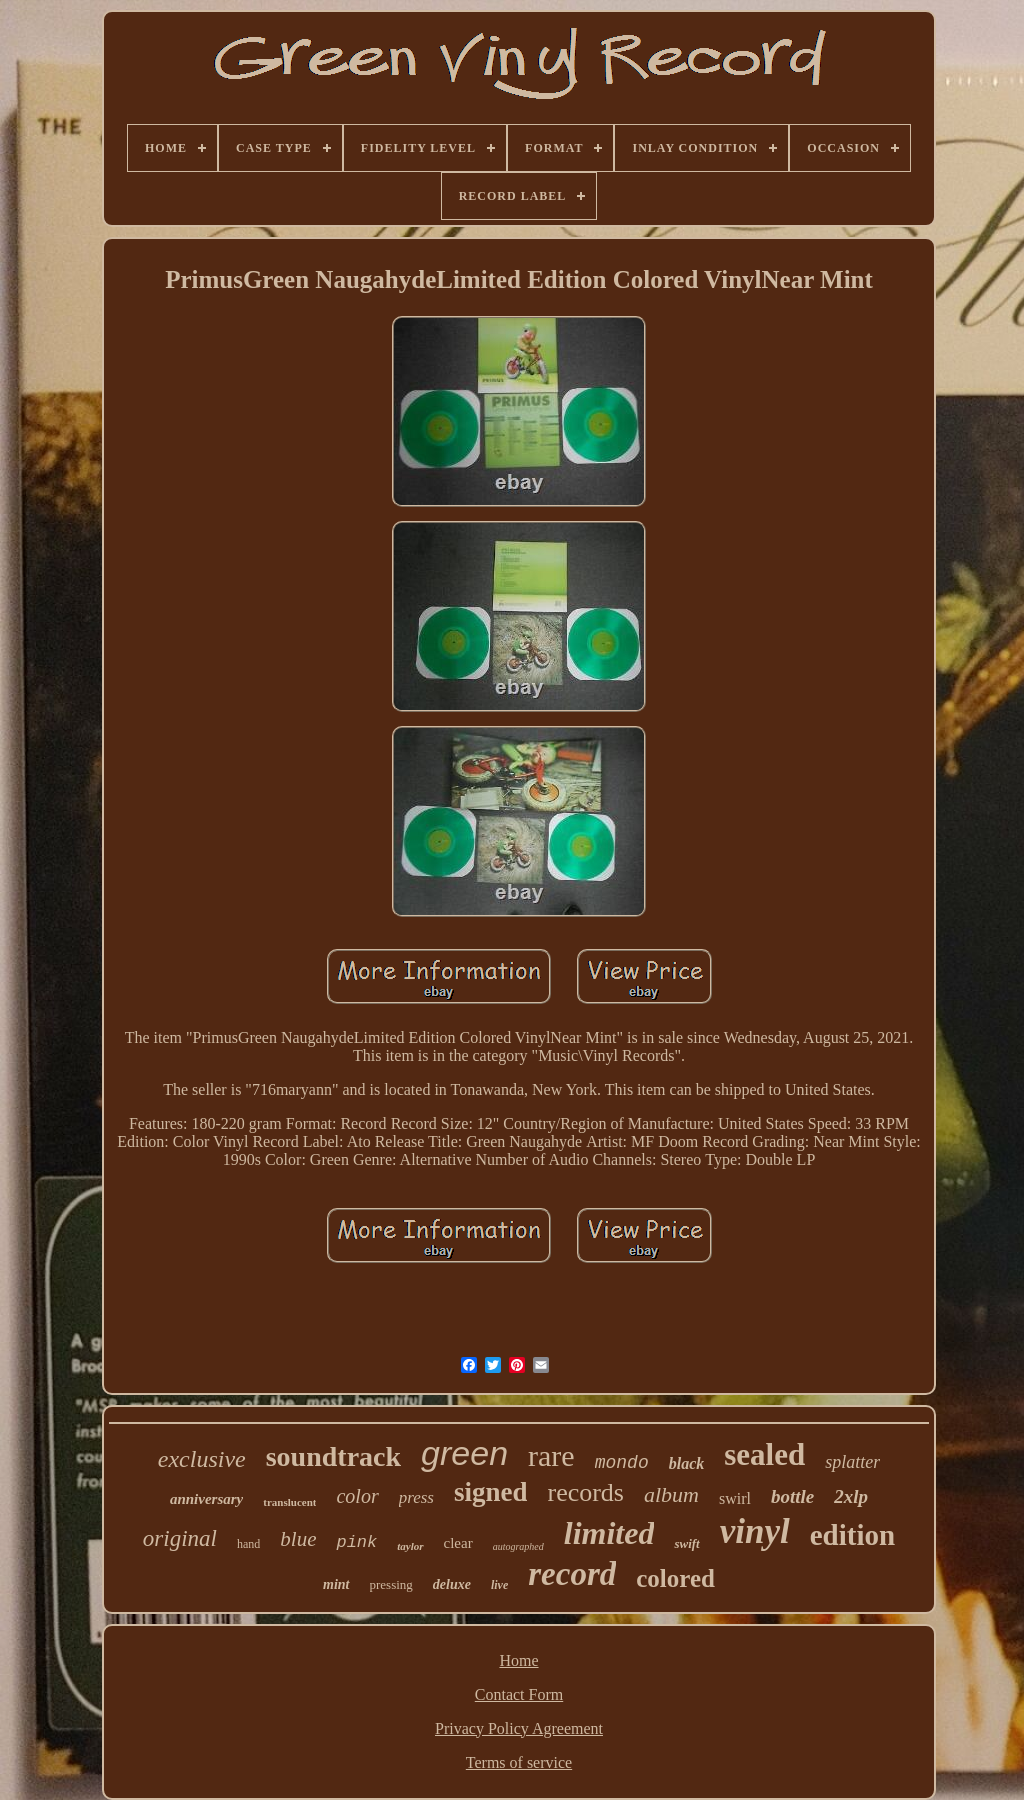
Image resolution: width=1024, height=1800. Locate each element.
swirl (735, 1498)
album (671, 1494)
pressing (391, 1584)
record (572, 1574)
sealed (764, 1454)
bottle (792, 1496)
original (180, 1538)
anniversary (206, 1499)
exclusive (202, 1459)
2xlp (851, 1496)
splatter (852, 1462)
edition (852, 1535)
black (687, 1463)
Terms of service (519, 1762)
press (416, 1497)
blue (298, 1539)
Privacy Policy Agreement (519, 1728)
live (499, 1585)
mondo (622, 1463)
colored (675, 1578)
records (585, 1492)
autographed (518, 1546)
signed (491, 1492)
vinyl (755, 1531)
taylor (410, 1546)
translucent (289, 1502)
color (357, 1496)
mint (336, 1584)
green (464, 1453)
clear (458, 1543)
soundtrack (333, 1456)
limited (609, 1533)
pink (356, 1542)
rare (551, 1455)
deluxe (452, 1584)
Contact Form (519, 1694)
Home (518, 1660)
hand (248, 1544)
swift (686, 1543)
